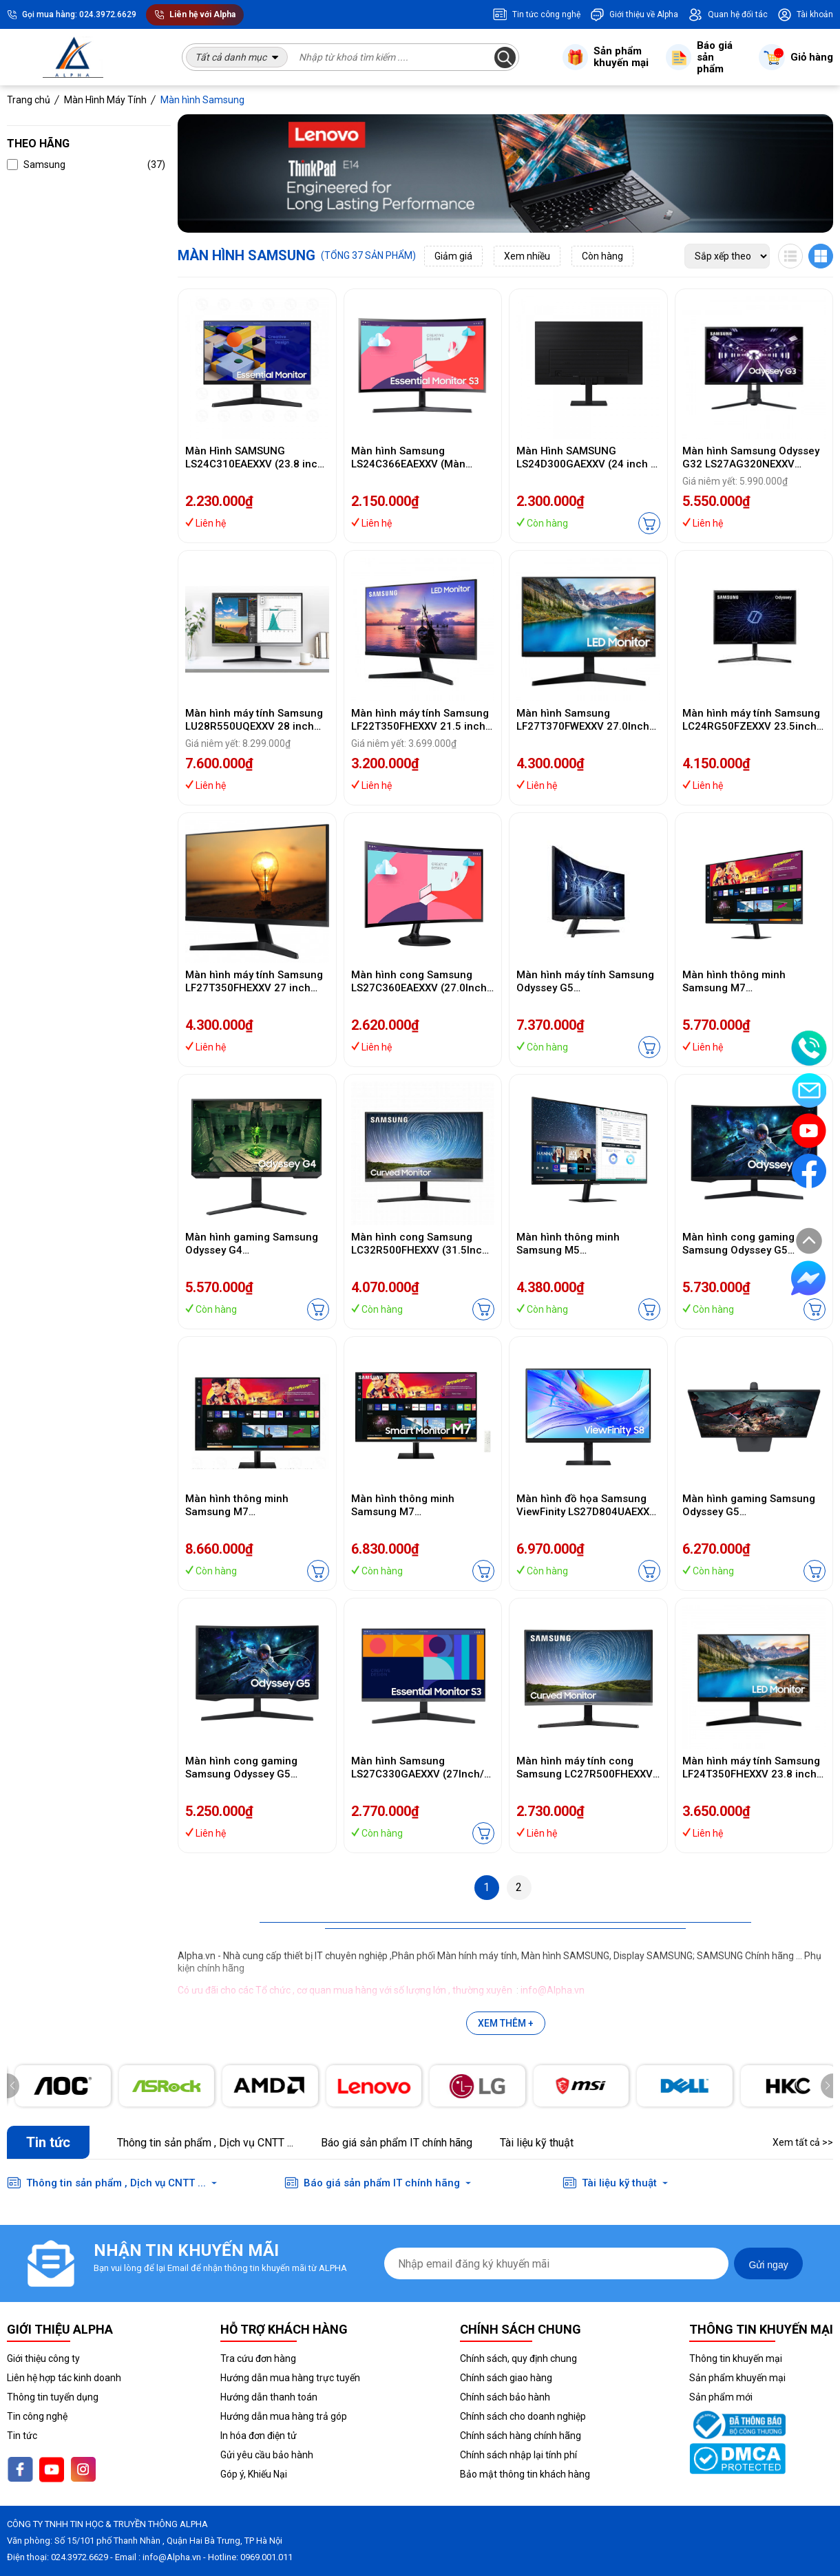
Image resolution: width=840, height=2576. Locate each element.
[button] (827, 2085)
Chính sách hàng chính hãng (520, 2435)
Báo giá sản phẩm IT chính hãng (396, 2142)
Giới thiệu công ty (43, 2358)
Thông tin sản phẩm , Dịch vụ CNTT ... (205, 2142)
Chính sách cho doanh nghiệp (523, 2416)
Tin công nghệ (37, 2416)
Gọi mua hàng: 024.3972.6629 (79, 14)
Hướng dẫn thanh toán (268, 2397)
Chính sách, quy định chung (518, 2358)
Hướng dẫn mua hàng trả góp (283, 2416)
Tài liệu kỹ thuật (537, 2142)
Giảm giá (453, 256)
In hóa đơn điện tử (258, 2435)
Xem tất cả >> (803, 2142)
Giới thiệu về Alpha (634, 14)
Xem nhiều (527, 256)
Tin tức (22, 2435)
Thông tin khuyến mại (735, 2358)
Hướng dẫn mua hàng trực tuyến (290, 2377)
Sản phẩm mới (721, 2397)
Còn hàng (602, 256)
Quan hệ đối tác (728, 14)
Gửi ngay (768, 2264)
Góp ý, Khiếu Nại (253, 2474)
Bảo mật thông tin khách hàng (525, 2474)
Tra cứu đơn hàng (258, 2358)
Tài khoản (805, 14)
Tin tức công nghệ (536, 14)
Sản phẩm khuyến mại (737, 2377)
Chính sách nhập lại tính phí (518, 2454)
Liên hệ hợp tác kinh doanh (64, 2377)
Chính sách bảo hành (505, 2397)
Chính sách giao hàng (506, 2377)
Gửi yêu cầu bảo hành (266, 2454)
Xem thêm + (506, 2023)
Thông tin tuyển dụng (52, 2397)
